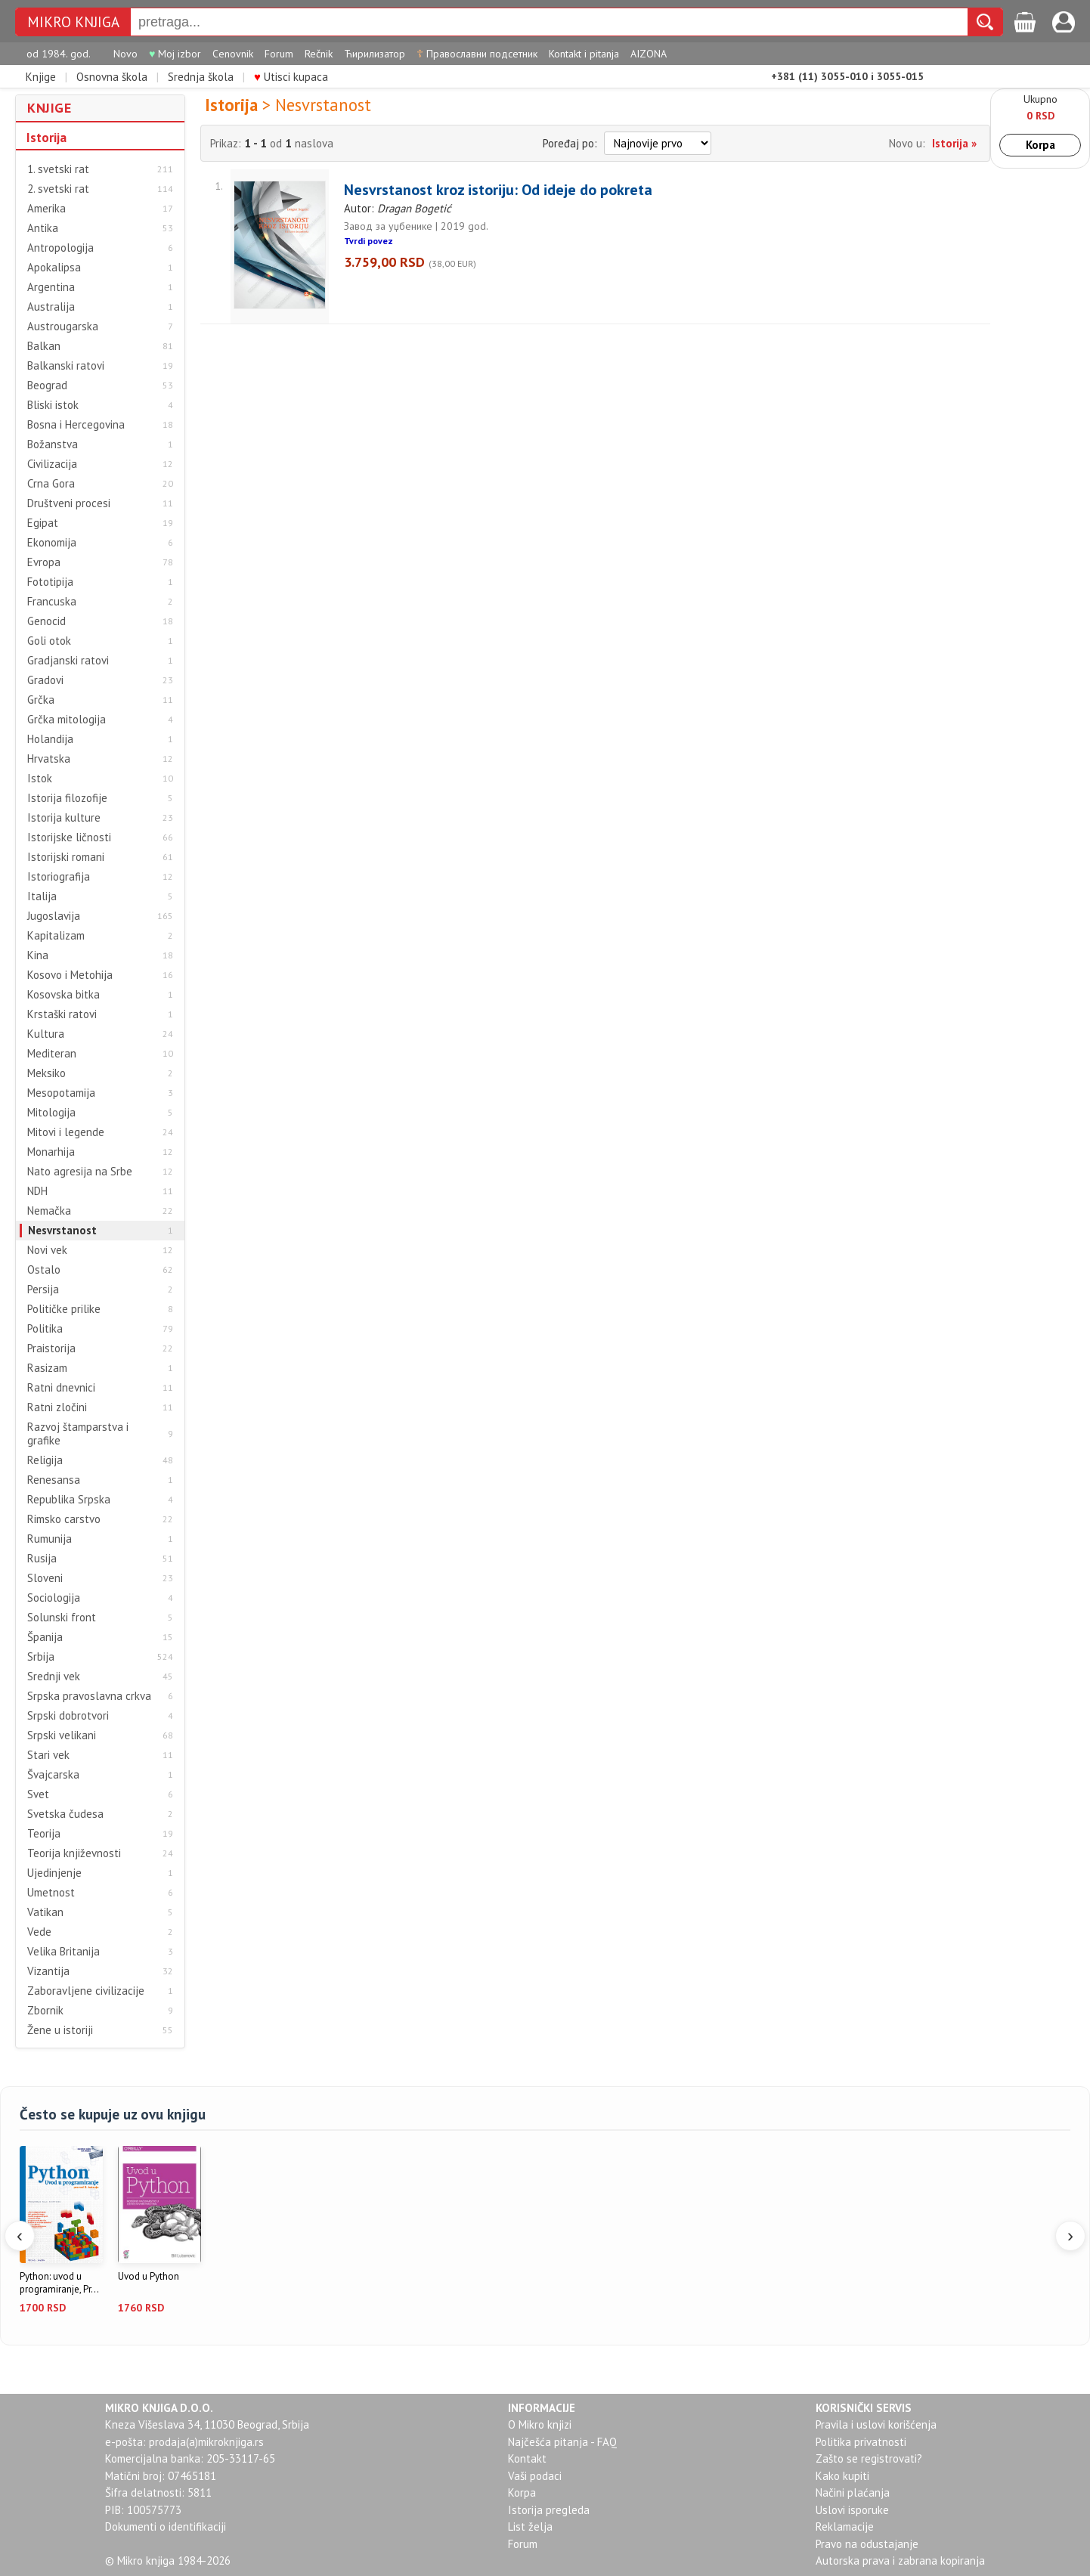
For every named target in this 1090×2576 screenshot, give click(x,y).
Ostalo (43, 1270)
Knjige (41, 76)
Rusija (42, 1558)
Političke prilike (64, 1309)
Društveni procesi (68, 503)
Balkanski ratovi (65, 366)
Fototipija (50, 582)
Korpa (1040, 145)
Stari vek (48, 1755)
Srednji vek (53, 1676)
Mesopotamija (61, 1093)
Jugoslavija (53, 916)
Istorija (46, 137)
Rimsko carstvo (64, 1519)
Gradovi (45, 680)
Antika (42, 228)
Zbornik (45, 2010)
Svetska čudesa (65, 1814)
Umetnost (51, 1892)
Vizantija (48, 1971)
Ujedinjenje (54, 1873)
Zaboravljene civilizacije (85, 1991)
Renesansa (53, 1480)
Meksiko (46, 1073)
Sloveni (45, 1578)
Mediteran (51, 1053)
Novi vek (47, 1250)
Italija (42, 896)
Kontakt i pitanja (584, 53)
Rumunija (49, 1539)
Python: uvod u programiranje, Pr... (59, 2283)
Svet (38, 1794)
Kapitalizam (56, 936)
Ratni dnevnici (61, 1388)
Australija (51, 307)
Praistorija (51, 1348)
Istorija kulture (64, 818)
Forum (279, 53)
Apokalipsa (54, 267)
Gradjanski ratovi (68, 660)
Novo (125, 53)
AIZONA (648, 53)
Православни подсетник (476, 53)
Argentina (51, 287)
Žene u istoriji (60, 2030)
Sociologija (53, 1598)
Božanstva (52, 444)
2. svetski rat (58, 189)
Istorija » (954, 143)
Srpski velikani (61, 1735)
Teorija (43, 1834)
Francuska (51, 601)
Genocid (46, 621)
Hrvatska (48, 759)
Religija (45, 1460)
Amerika (46, 208)
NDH (37, 1191)
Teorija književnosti (74, 1853)
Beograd (47, 385)
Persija (43, 1289)
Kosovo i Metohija (70, 975)
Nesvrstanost (62, 1230)
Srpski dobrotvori (68, 1716)
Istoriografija (58, 877)
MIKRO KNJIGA (73, 22)
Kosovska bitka (63, 995)
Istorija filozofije (67, 798)
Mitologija (51, 1112)
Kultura (45, 1034)
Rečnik (319, 53)
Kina (37, 955)
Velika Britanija (63, 1951)
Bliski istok (53, 405)
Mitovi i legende (65, 1132)
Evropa (43, 562)
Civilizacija (52, 464)
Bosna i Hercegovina (76, 425)
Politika (45, 1329)
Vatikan (45, 1912)
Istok (39, 778)
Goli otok (49, 641)
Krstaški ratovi (62, 1014)
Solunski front (61, 1617)
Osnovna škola (111, 76)
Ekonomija (51, 543)
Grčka (40, 700)
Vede (39, 1932)
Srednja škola (201, 76)
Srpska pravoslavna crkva (89, 1696)
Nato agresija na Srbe (79, 1171)
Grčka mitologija (66, 719)
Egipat (42, 523)
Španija (45, 1637)
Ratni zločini (57, 1407)
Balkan (43, 346)
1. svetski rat (58, 169)
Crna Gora (51, 484)
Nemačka (49, 1211)
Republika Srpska (68, 1499)
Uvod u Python (148, 2277)
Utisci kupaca (291, 76)
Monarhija (51, 1152)
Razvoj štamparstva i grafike (78, 1433)
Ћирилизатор (374, 53)
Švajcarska (53, 1775)
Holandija (50, 739)
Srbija (40, 1657)
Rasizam (47, 1368)
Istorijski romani (65, 857)
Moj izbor (175, 53)
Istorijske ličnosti (69, 837)
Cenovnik (232, 53)
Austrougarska (62, 326)
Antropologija (60, 248)
